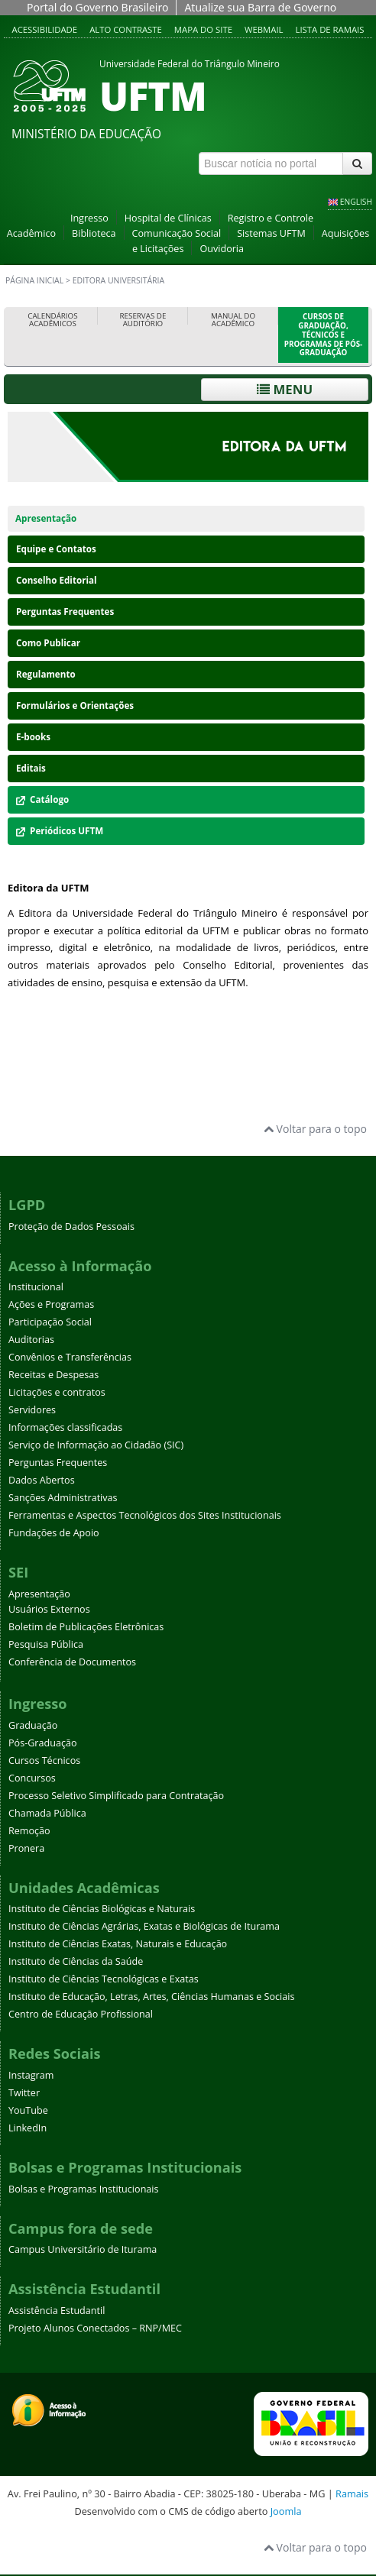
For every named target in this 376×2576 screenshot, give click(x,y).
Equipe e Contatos (56, 549)
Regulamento (46, 674)
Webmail (264, 29)
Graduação (32, 1725)
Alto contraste (125, 29)
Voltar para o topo (315, 1128)
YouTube (28, 2110)
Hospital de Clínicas (168, 218)
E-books (33, 737)
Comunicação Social (177, 233)
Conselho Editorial (56, 580)
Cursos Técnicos (44, 1760)
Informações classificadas (65, 1427)
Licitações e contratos (56, 1392)
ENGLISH (356, 201)
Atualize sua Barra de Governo (260, 7)
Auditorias (31, 1339)
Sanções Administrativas (63, 1497)
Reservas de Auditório (143, 319)
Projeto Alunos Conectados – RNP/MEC (95, 2328)
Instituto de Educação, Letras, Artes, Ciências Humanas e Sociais (151, 1996)
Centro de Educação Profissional (80, 2014)
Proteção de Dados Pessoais (71, 1226)
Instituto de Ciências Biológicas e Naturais (101, 1908)
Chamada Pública (47, 1813)
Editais (31, 768)
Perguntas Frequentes (65, 611)
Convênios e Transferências (69, 1357)
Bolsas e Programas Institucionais (83, 2189)
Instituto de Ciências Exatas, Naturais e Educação (117, 1943)
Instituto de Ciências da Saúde (75, 1961)
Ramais (351, 2493)
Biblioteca (94, 233)
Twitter (24, 2092)
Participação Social (50, 1322)
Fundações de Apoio (53, 1532)
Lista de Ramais (330, 29)
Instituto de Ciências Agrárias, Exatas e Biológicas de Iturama (144, 1926)
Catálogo (42, 799)
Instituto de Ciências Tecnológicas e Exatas (103, 1978)
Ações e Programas (51, 1304)
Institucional (35, 1286)
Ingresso (89, 218)
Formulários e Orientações (75, 705)
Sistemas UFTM (271, 233)
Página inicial (34, 280)
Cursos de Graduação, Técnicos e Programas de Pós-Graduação (323, 335)
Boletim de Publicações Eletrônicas (86, 1626)
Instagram (30, 2075)
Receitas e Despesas (53, 1374)
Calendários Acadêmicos (52, 319)
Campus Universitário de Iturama (82, 2249)
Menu (285, 389)
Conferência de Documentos (72, 1661)
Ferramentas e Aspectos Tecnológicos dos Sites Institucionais (144, 1515)
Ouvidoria (221, 248)
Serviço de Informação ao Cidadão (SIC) (95, 1444)
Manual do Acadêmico (233, 319)
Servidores (32, 1409)
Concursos (32, 1778)
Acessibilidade (45, 29)
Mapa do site (203, 29)
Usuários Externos (49, 1609)
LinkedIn (27, 2127)
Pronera (26, 1848)
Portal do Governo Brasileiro (97, 7)
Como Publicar (48, 643)
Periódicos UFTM (59, 831)
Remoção (29, 1830)
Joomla (286, 2511)
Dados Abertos (41, 1480)
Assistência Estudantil (56, 2310)
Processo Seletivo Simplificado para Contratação (116, 1795)
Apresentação (45, 518)
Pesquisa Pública (45, 1644)
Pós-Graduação (42, 1742)
